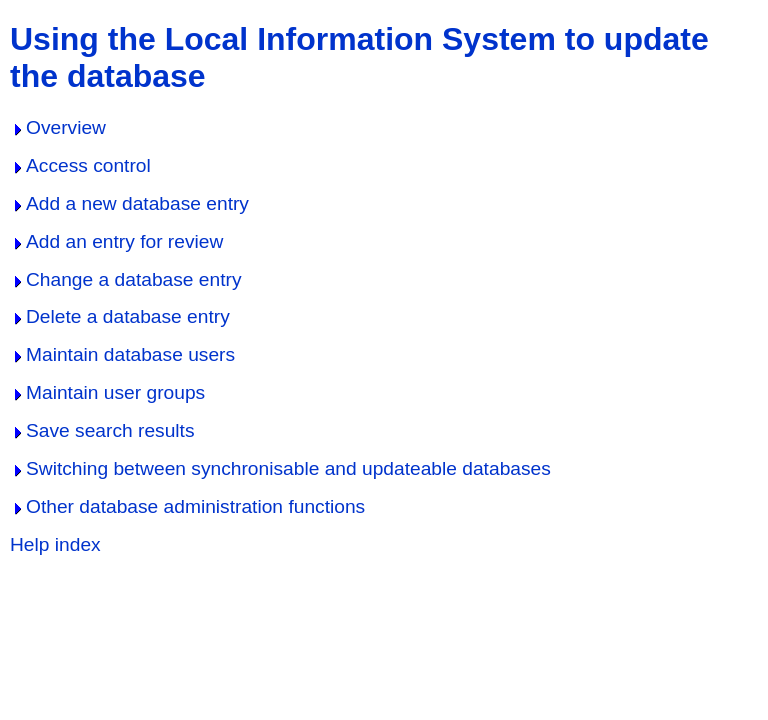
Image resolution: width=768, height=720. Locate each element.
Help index (55, 544)
